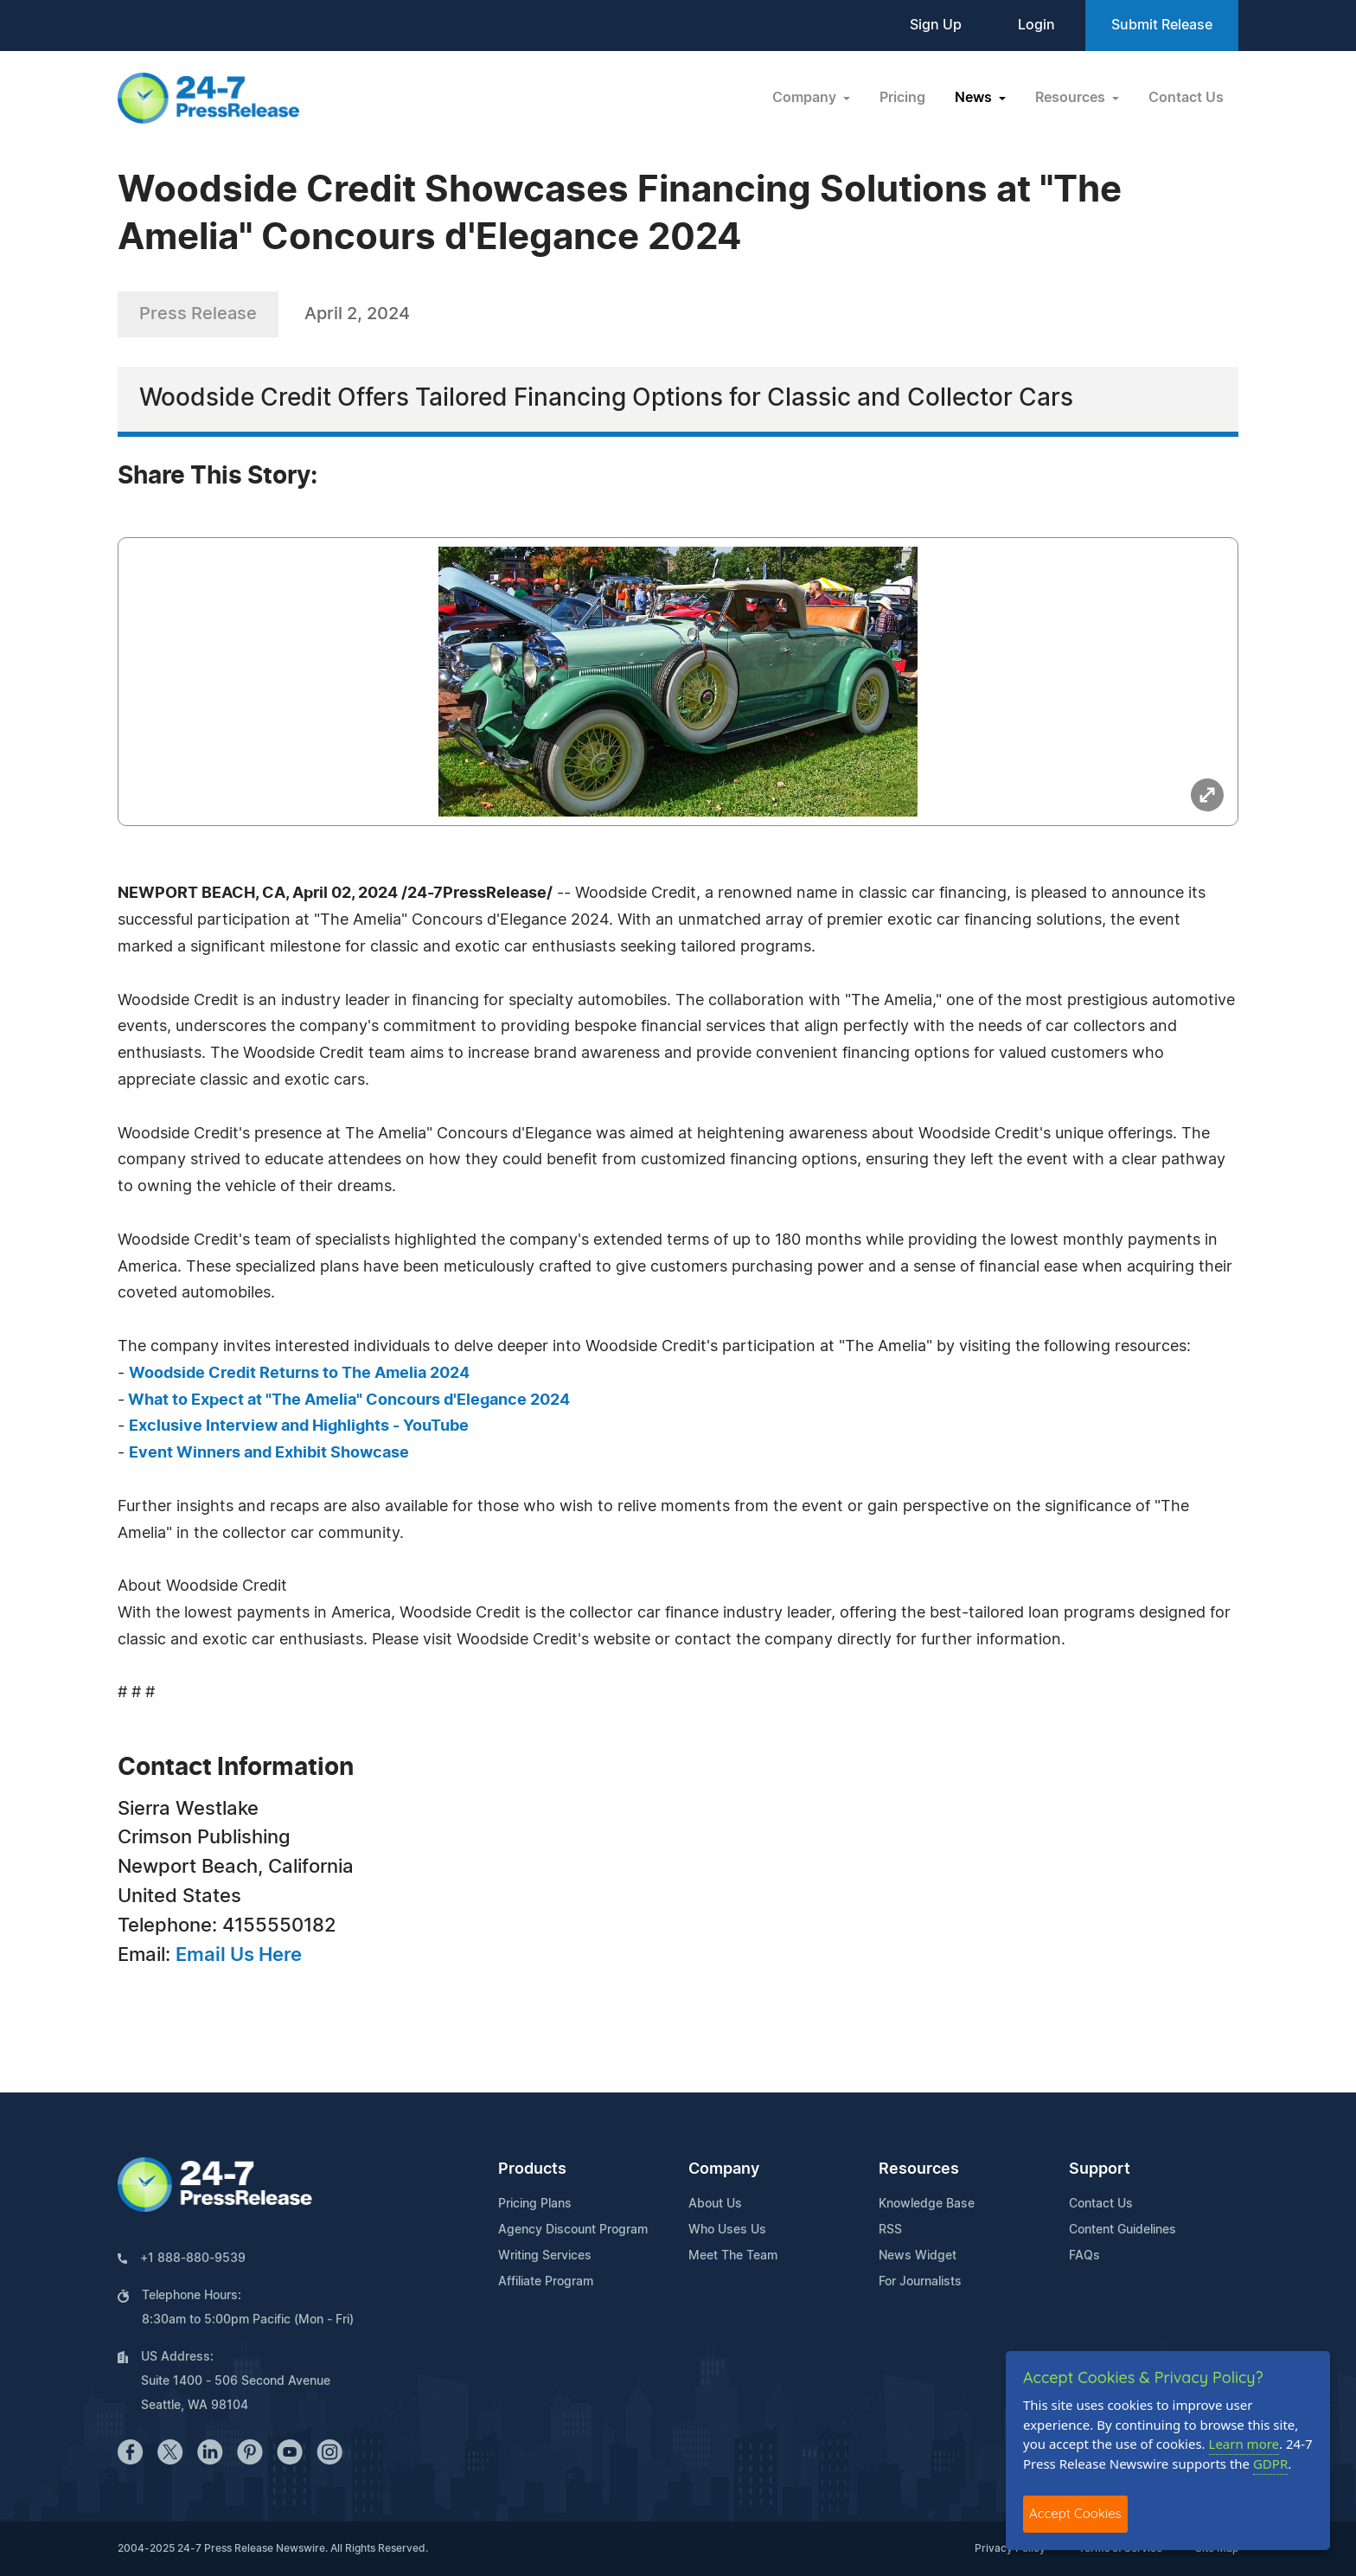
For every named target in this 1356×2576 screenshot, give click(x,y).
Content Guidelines (1122, 2230)
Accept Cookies (1075, 2513)
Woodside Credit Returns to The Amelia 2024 (299, 1373)
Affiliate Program (545, 2282)
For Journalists (920, 2282)
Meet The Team (732, 2256)
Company (723, 2169)
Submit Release (1161, 25)
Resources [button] (1072, 98)
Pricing (902, 98)
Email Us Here (239, 1954)
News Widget (917, 2256)
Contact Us (1186, 98)
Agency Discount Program (573, 2230)
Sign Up (936, 25)
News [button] (975, 98)
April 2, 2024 (357, 314)
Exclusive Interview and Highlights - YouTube (299, 1426)
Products (532, 2169)
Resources (919, 2169)
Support (1099, 2169)
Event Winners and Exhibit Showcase (269, 1453)
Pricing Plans (535, 2204)
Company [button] (806, 98)
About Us (715, 2204)
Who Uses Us (727, 2230)
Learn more (1244, 2443)
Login (1036, 25)
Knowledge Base (927, 2204)
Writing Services (545, 2256)
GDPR (1270, 2463)
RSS (890, 2230)
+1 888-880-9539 (193, 2258)
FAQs (1084, 2256)
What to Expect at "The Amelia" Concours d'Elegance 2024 (347, 1400)
